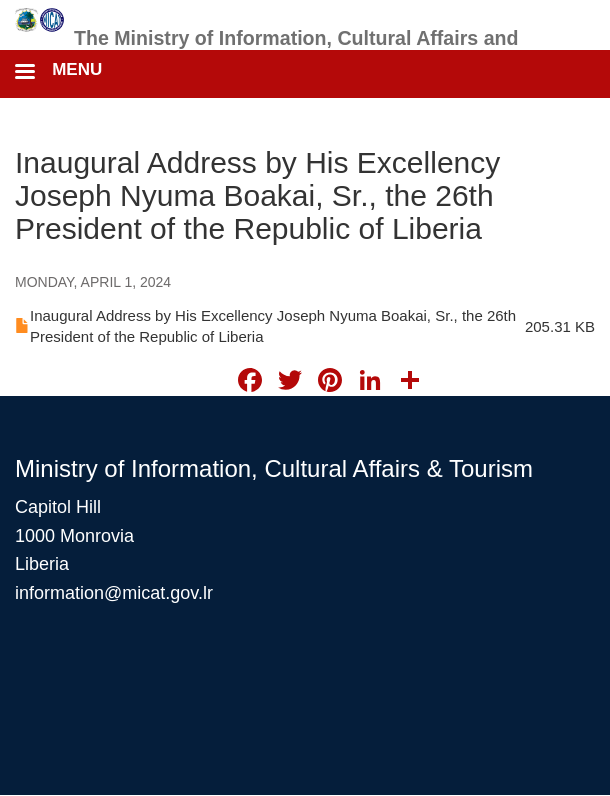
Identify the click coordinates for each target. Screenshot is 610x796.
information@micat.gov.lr (114, 593)
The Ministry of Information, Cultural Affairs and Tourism (296, 38)
